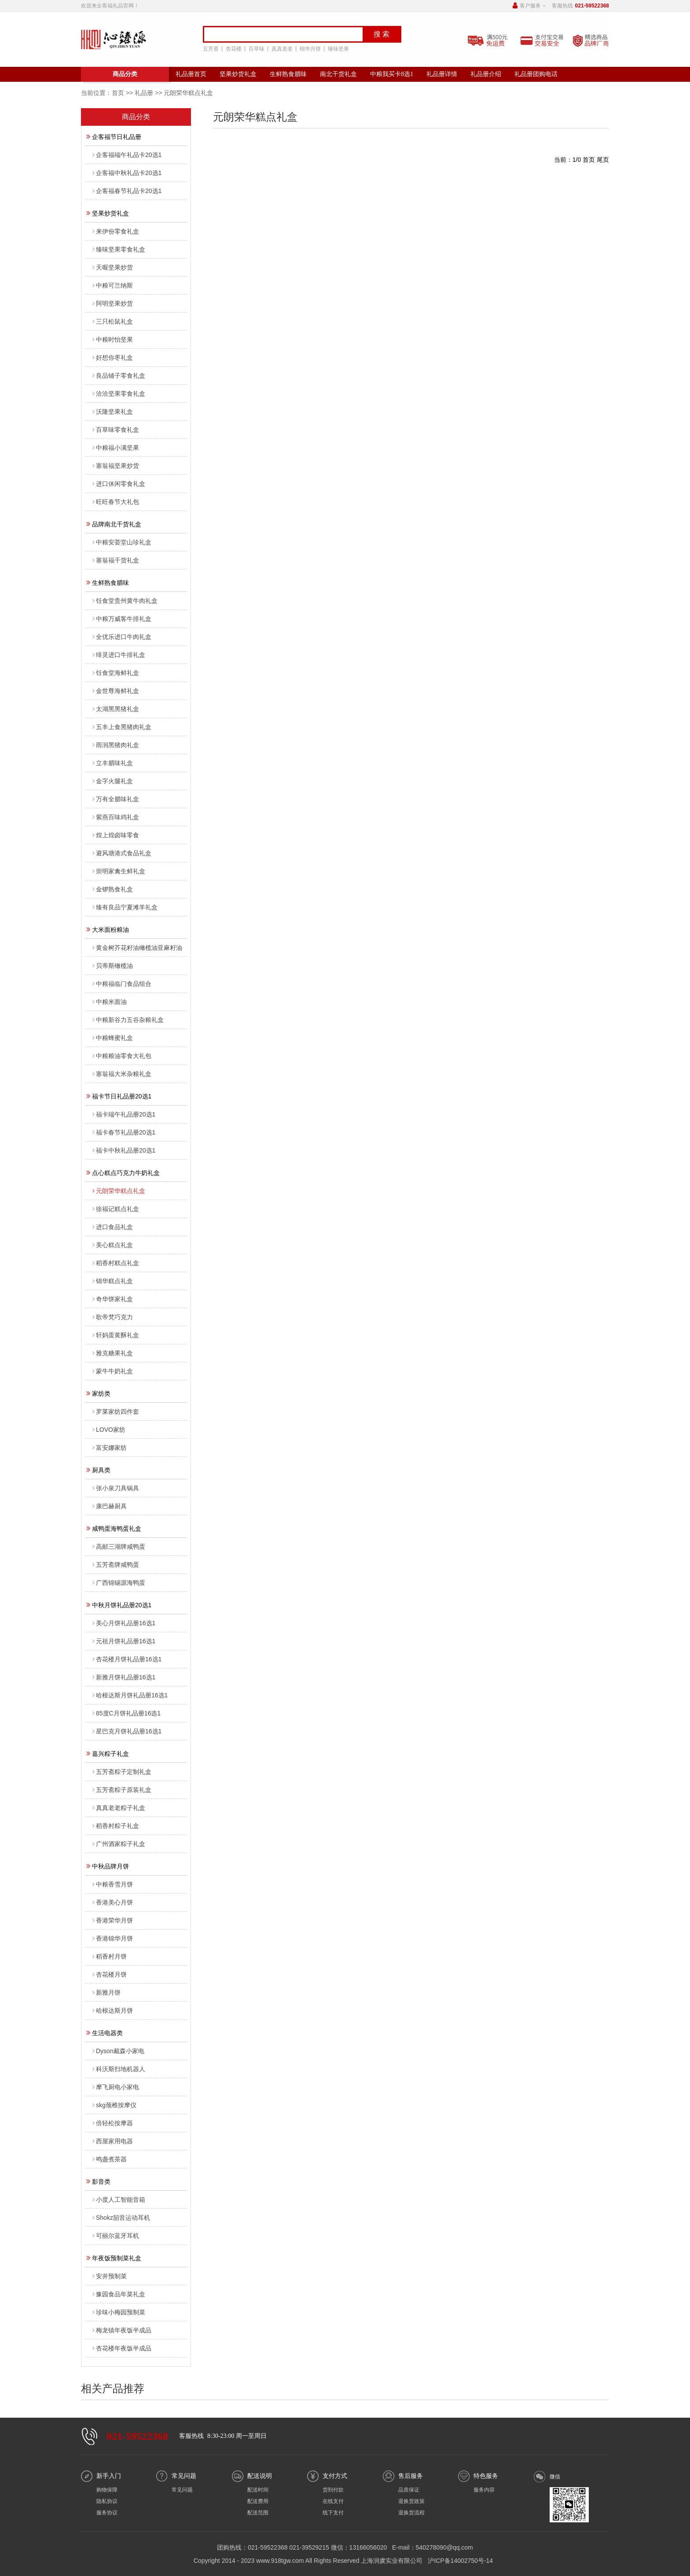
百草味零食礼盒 (115, 429)
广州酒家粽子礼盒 (118, 1843)
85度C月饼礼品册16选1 (126, 1713)
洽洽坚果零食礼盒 (118, 393)
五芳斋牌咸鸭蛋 (115, 1564)
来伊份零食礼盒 (115, 231)
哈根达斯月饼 (112, 2010)
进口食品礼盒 (112, 1226)
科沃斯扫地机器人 (118, 2068)
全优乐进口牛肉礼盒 (121, 636)
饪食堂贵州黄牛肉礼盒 (125, 600)
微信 (555, 2477)
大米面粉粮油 (107, 929)
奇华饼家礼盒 (112, 1299)
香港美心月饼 (112, 1902)
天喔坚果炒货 (112, 267)
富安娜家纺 (109, 1447)
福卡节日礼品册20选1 (118, 1096)
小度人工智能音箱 (118, 2199)
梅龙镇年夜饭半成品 (121, 2330)
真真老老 (280, 49)
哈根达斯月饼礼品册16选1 (130, 1695)
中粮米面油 (109, 1001)
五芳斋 (209, 49)
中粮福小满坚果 (115, 447)
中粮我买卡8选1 (391, 74)
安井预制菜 (109, 2276)
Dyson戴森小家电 (118, 2050)
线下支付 (333, 2513)
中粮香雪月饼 (112, 1884)
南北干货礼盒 (338, 74)
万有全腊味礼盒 (115, 799)
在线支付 (333, 2501)
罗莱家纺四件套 (115, 1411)
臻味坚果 (336, 49)
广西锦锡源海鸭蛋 (118, 1582)
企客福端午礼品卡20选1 (126, 154)
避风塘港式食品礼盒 (121, 853)
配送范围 (257, 2513)
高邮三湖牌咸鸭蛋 (118, 1546)
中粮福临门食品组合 (121, 983)
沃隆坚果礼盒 (112, 411)
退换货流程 (411, 2513)
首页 (118, 92)
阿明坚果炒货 (112, 303)
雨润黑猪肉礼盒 (115, 744)
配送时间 (257, 2490)
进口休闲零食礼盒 (118, 483)
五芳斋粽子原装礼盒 (121, 1789)
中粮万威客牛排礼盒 (121, 618)
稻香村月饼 (109, 1956)
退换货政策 (411, 2501)
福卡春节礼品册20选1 (123, 1132)
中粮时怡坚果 (112, 339)
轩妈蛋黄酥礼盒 (115, 1335)
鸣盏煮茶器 (109, 2159)
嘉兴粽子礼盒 (107, 1753)
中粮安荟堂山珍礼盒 (121, 542)
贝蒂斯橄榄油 (112, 965)
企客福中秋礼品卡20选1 (126, 172)
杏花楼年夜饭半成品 (121, 2348)
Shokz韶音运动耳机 (121, 2217)
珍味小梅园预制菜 (118, 2312)
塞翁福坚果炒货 (115, 465)
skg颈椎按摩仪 (114, 2105)
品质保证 (408, 2490)
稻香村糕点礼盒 (115, 1262)
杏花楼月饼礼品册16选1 (126, 1659)
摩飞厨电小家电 (115, 2087)
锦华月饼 (308, 49)
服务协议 (106, 2513)
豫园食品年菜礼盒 (118, 2294)
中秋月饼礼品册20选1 (118, 1605)
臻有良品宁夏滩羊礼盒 (125, 907)
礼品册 (144, 92)
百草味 (254, 49)
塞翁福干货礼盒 (115, 560)
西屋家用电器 (112, 2141)
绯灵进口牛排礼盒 (118, 654)
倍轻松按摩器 (112, 2123)
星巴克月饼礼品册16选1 (126, 1731)
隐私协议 (106, 2501)
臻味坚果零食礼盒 (118, 249)
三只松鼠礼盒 (112, 321)
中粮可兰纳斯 (112, 285)
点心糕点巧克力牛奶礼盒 (123, 1172)
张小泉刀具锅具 (115, 1488)
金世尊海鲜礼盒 (115, 690)
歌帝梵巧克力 (112, 1317)
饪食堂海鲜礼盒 (115, 672)
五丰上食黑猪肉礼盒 (121, 726)
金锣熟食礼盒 (112, 889)
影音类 (98, 2181)
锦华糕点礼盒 (112, 1280)
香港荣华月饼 (112, 1920)
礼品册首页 (191, 74)
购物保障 (106, 2490)
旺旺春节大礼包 (115, 501)
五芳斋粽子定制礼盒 (121, 1771)
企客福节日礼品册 (113, 136)
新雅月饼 (106, 1992)
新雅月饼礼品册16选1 (123, 1677)
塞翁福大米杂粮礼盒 (121, 1073)
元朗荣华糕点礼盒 (118, 1190)
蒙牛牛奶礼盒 (112, 1371)
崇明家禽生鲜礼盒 (118, 871)
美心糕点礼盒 (112, 1244)
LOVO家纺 (108, 1429)
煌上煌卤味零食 (115, 835)
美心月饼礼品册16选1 (123, 1623)
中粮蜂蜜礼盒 (112, 1037)
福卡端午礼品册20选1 (123, 1114)
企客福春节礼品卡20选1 (126, 190)
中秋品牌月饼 (107, 1866)
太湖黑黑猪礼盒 (115, 708)
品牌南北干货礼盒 (113, 524)
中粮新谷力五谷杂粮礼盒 (128, 1019)
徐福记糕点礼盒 (115, 1208)
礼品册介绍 (485, 74)
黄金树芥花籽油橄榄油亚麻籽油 (137, 947)
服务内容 (484, 2490)
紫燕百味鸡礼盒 (115, 817)
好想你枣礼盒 (112, 357)
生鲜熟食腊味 (288, 74)
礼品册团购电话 (536, 74)
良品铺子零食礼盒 (118, 375)
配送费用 (257, 2501)
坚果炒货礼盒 (238, 74)
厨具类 (98, 1470)
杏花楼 (232, 49)
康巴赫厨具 (109, 1506)
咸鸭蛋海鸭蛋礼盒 (113, 1528)
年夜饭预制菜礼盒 (113, 2258)
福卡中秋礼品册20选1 (123, 1150)
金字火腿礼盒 (112, 780)
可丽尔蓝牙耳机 (115, 2235)
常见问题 (182, 2490)
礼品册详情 (441, 74)
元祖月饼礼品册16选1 (123, 1641)
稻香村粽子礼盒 (115, 1825)
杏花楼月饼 (109, 1974)
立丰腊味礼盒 (112, 762)
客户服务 (530, 6)
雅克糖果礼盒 (112, 1353)
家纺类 (98, 1393)
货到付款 (333, 2490)
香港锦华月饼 (112, 1938)
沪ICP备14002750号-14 (460, 2560)
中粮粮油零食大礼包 (121, 1055)
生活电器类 (104, 2032)
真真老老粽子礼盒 (118, 1807)
